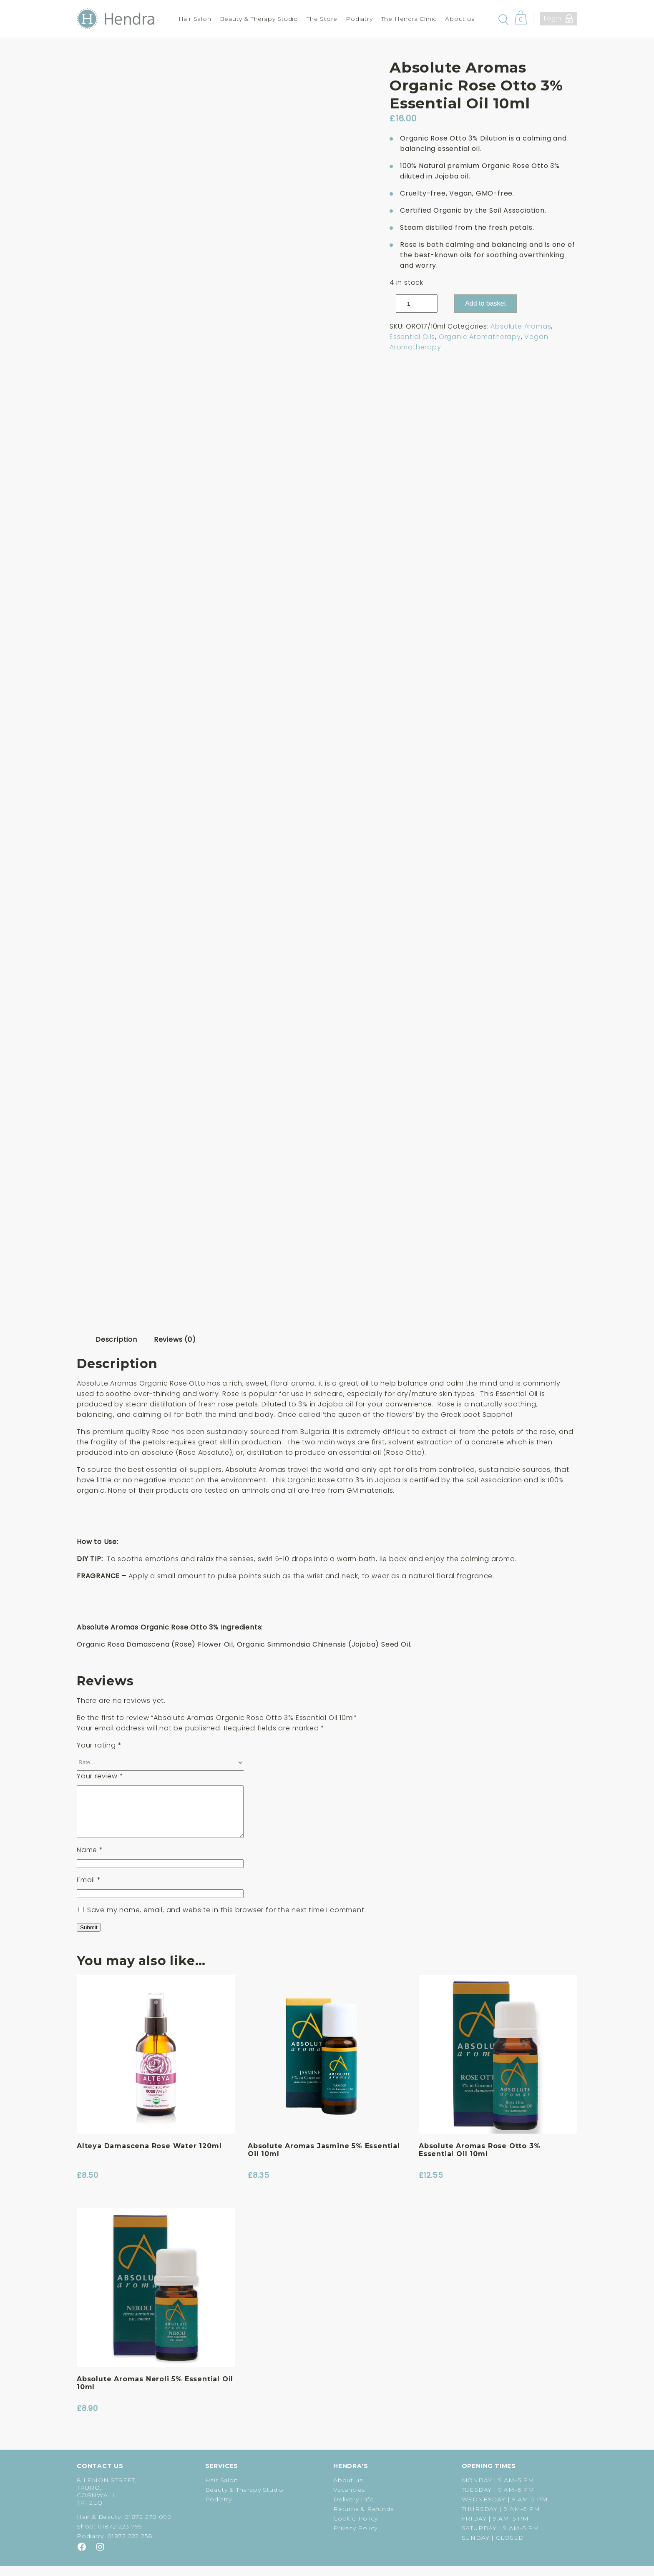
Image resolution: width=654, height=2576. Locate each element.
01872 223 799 (120, 2536)
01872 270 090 (147, 2527)
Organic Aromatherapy (480, 336)
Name (90, 1860)
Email (89, 1890)
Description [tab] (116, 1339)
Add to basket (485, 303)
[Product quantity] (417, 303)
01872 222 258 (129, 2546)
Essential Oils (412, 336)
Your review (100, 1776)
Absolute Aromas (520, 326)
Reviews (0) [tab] (175, 1339)
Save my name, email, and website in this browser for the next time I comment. (226, 1920)
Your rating (99, 1745)
